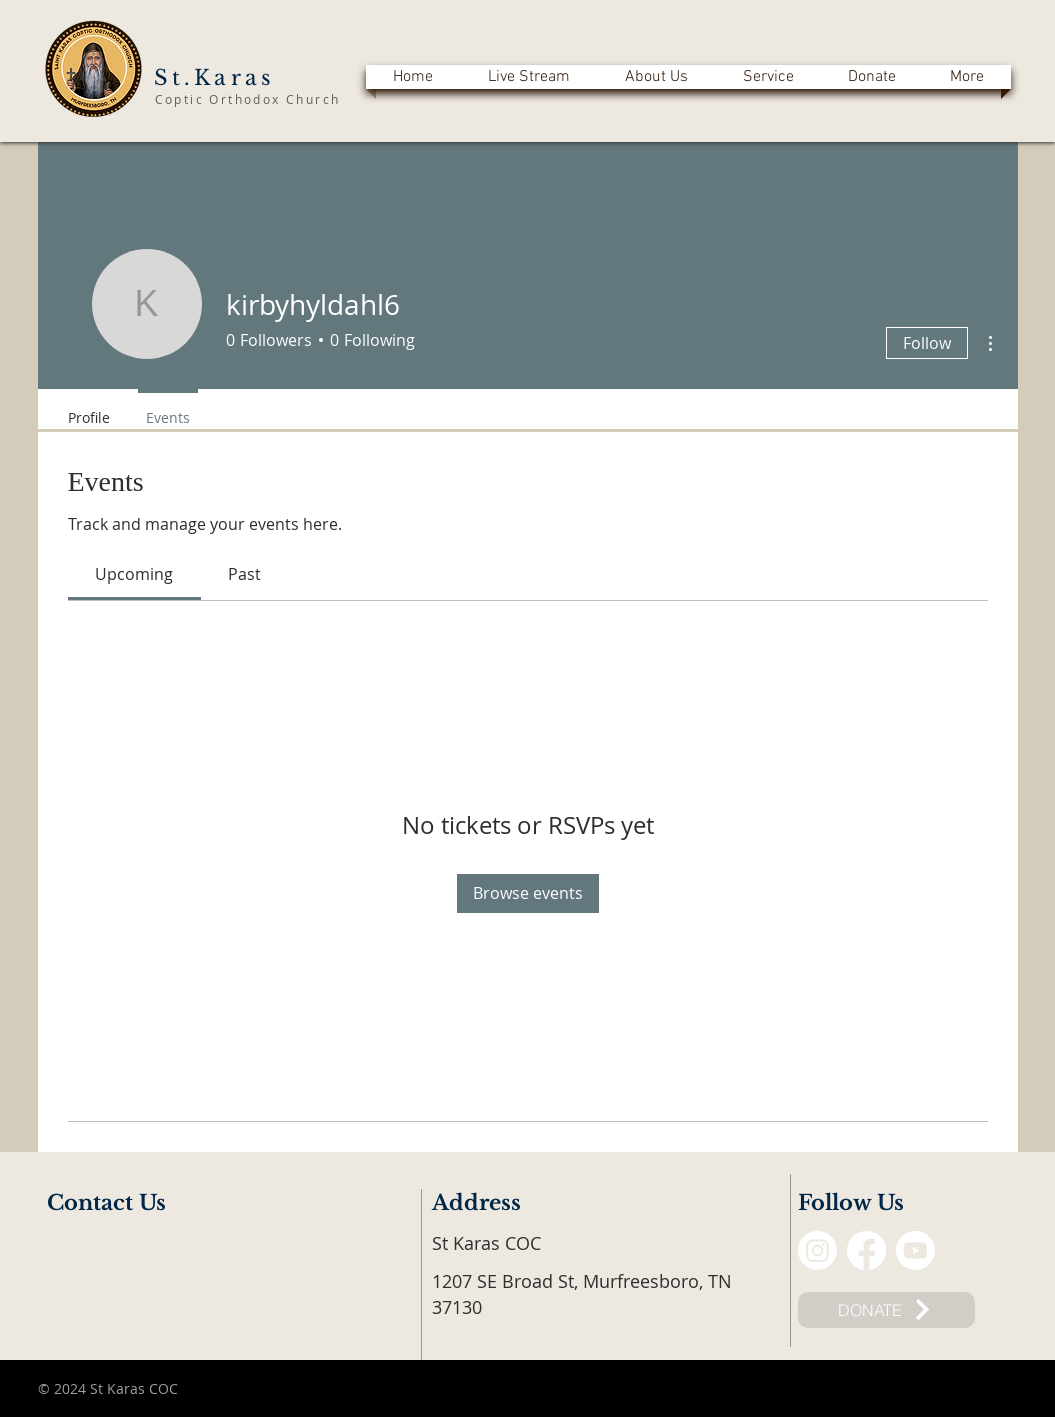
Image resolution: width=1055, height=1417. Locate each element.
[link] (134, 574)
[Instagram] (817, 1250)
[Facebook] (866, 1250)
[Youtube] (915, 1250)
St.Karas (215, 78)
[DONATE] (886, 1310)
